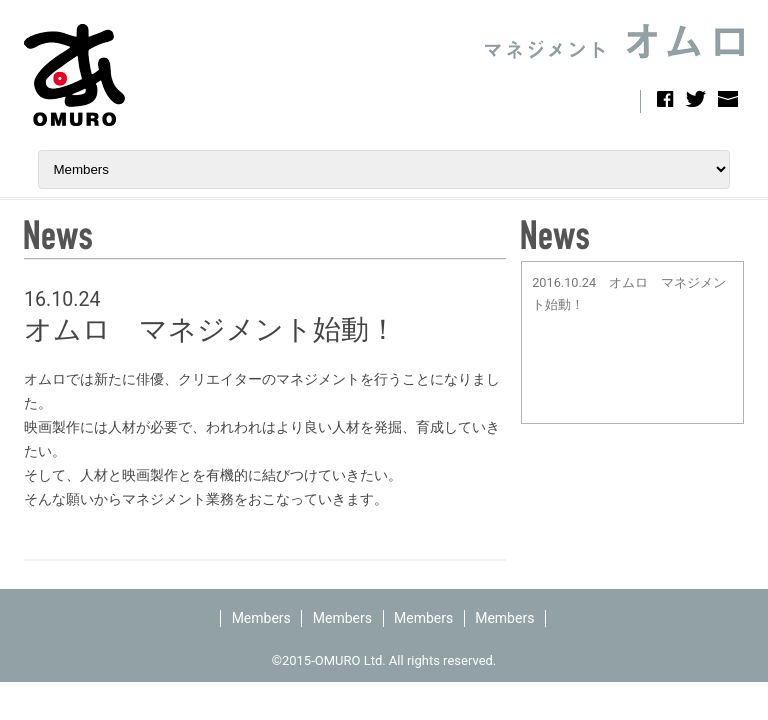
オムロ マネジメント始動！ (210, 329)
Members (261, 618)
